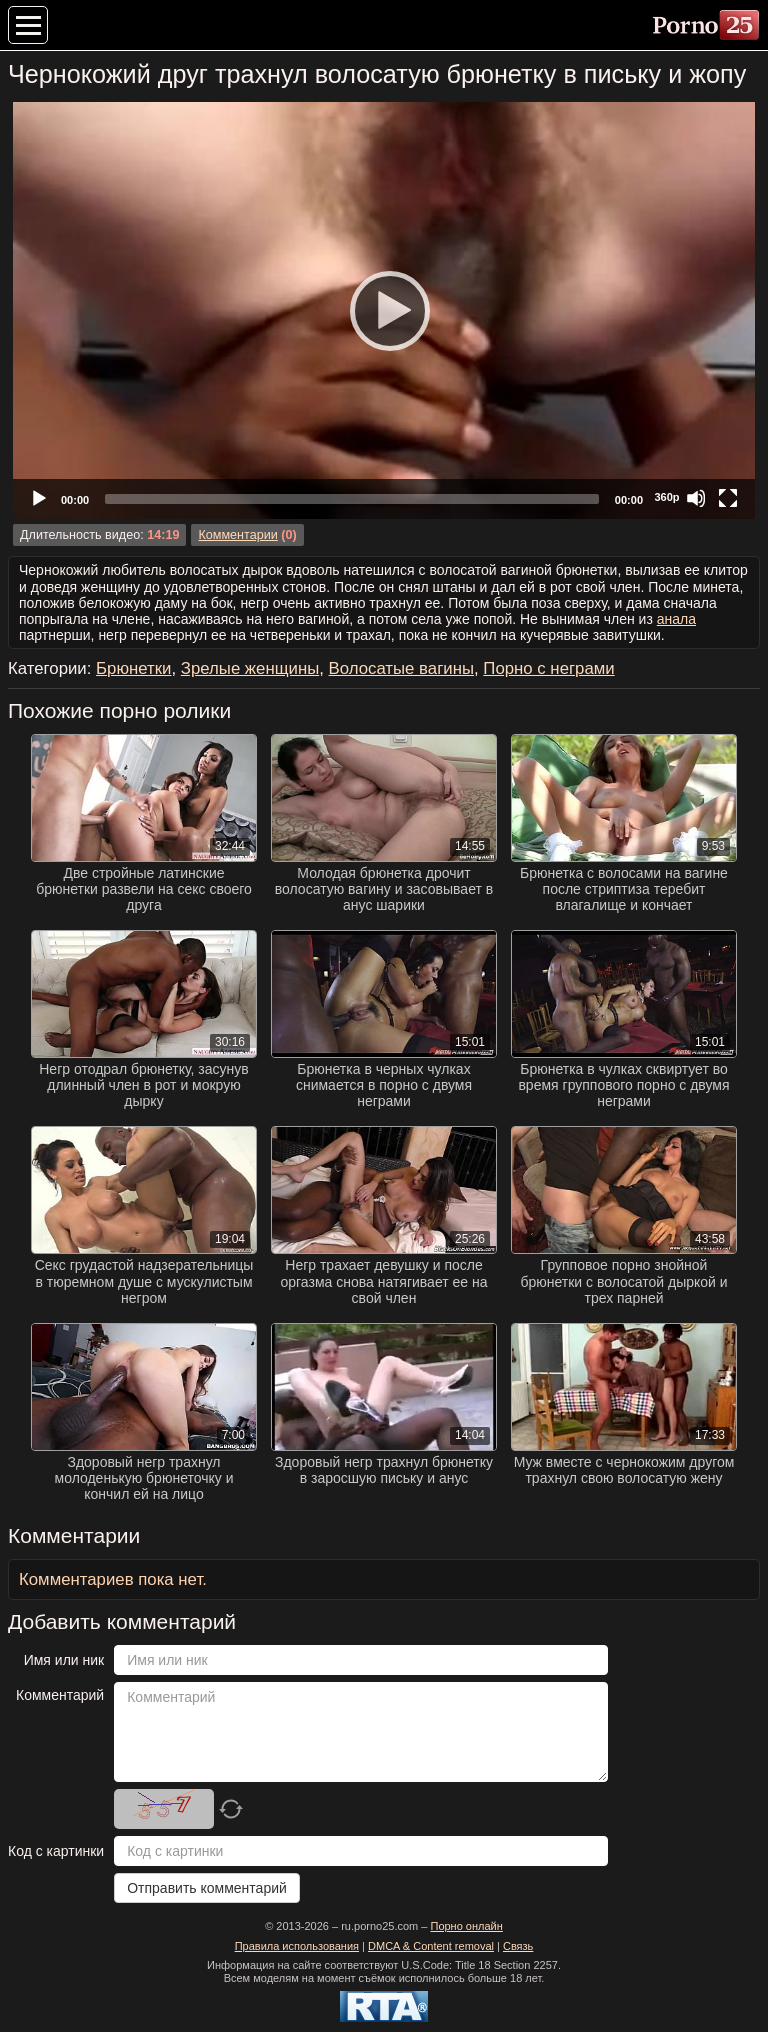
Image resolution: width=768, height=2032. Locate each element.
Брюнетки (133, 668)
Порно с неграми (548, 668)
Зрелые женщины (250, 668)
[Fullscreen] (728, 498)
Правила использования (297, 1946)
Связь (518, 1946)
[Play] (384, 310)
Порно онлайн (466, 1926)
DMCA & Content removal (431, 1946)
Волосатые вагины (401, 668)
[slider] (352, 499)
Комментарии (237, 535)
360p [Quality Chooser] (666, 497)
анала (676, 619)
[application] (384, 310)
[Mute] (696, 498)
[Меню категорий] (28, 25)
